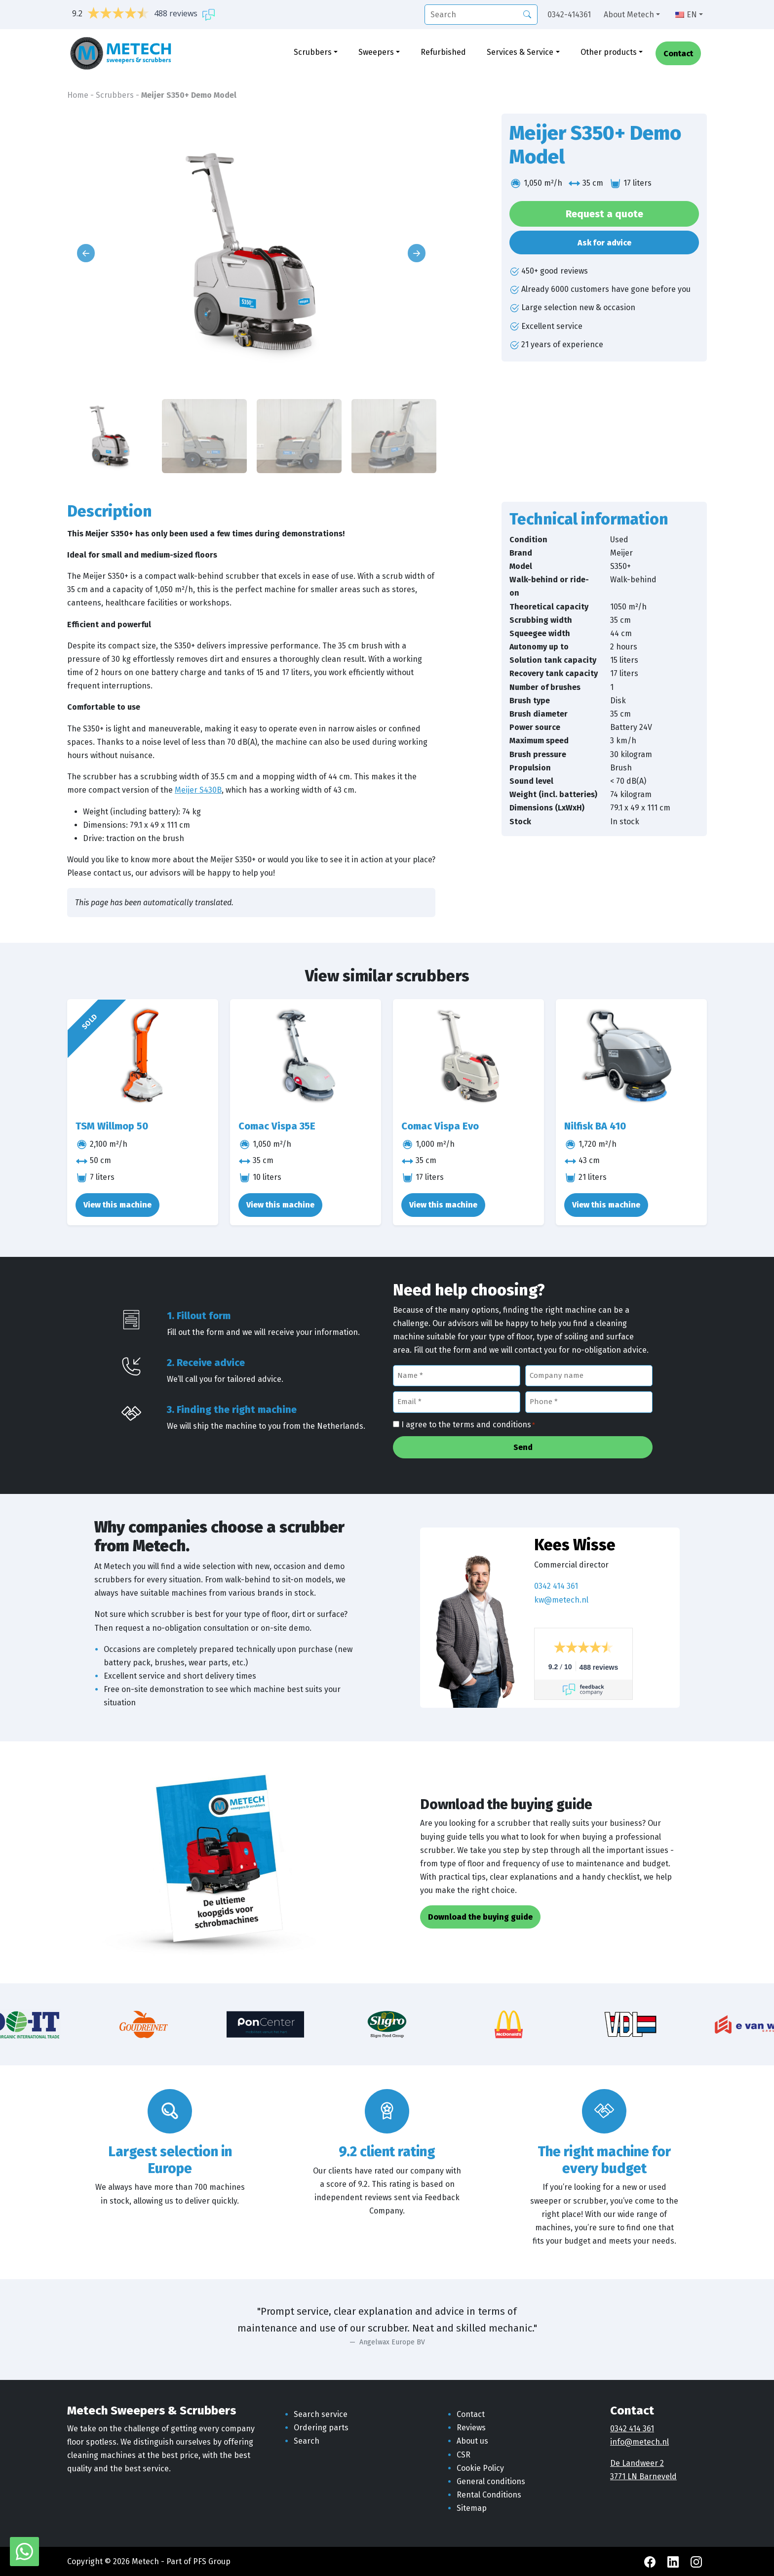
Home (77, 95)
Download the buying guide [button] (480, 1917)
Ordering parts (321, 2427)
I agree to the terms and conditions (468, 1425)
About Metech (629, 14)
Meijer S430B (198, 790)
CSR (463, 2454)
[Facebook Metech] (651, 2561)
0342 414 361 (556, 1586)
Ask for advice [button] (604, 242)
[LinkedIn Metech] (674, 2561)
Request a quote (604, 214)
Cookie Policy (480, 2468)
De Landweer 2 (637, 2463)
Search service (321, 2414)
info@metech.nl (639, 2442)
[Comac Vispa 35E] (306, 1056)
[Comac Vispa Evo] (468, 1056)
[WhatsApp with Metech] (24, 2551)
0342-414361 (569, 14)
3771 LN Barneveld (643, 2476)
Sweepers (376, 53)
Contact (678, 54)
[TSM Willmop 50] (143, 1056)
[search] (481, 14)
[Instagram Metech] (696, 2561)
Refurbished (443, 53)
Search (306, 2441)
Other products (608, 53)
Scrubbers (313, 53)
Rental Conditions (489, 2494)
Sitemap (472, 2508)
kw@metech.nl (561, 1600)
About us (472, 2441)
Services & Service (520, 53)
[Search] (527, 14)
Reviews (471, 2427)
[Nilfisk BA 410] (631, 1056)
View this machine (117, 1204)
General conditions (491, 2481)
